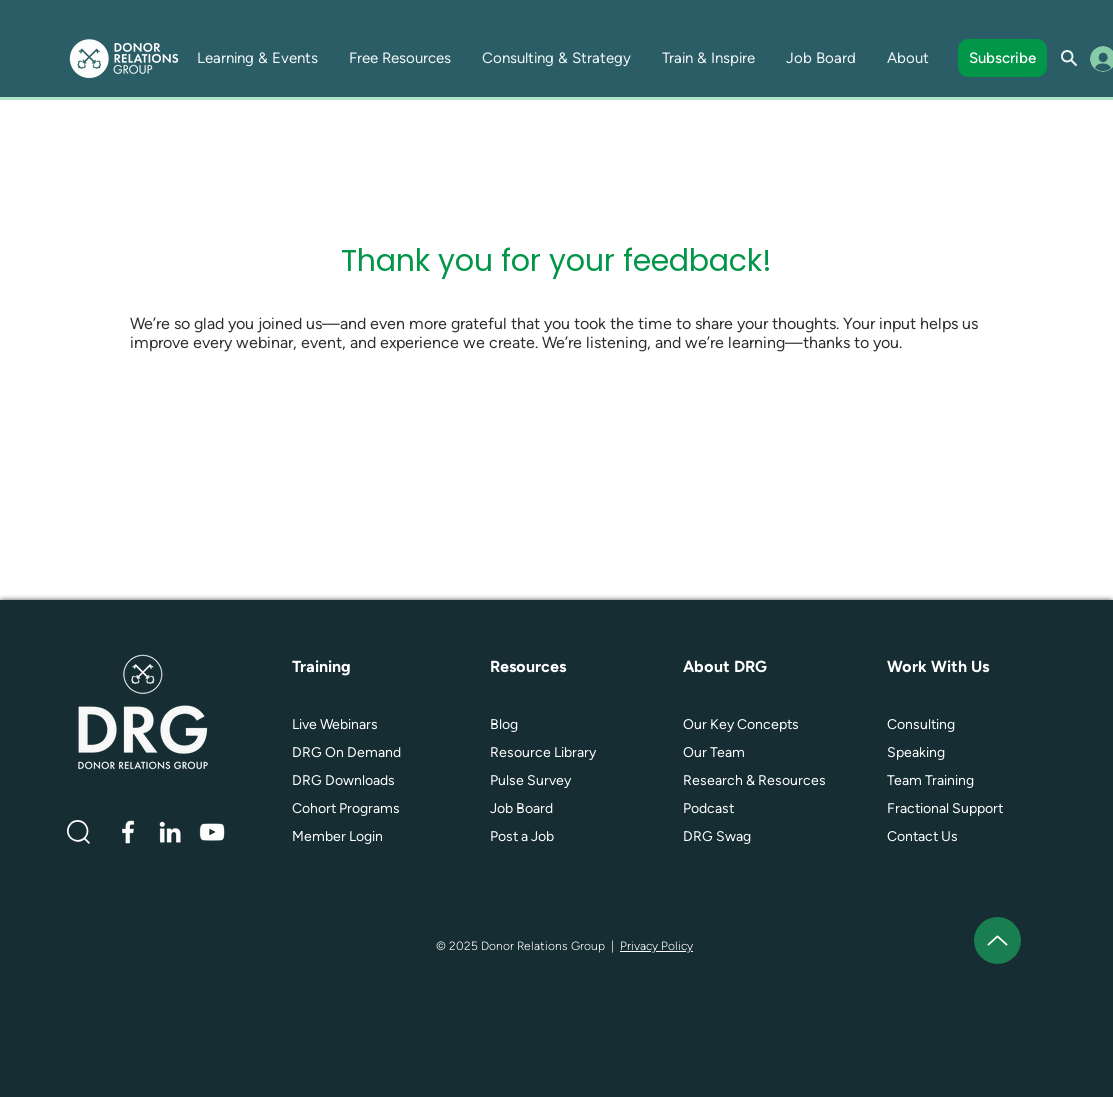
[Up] (997, 940)
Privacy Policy (656, 946)
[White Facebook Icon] (128, 832)
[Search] (1069, 57)
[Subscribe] (1002, 58)
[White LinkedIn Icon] (170, 832)
